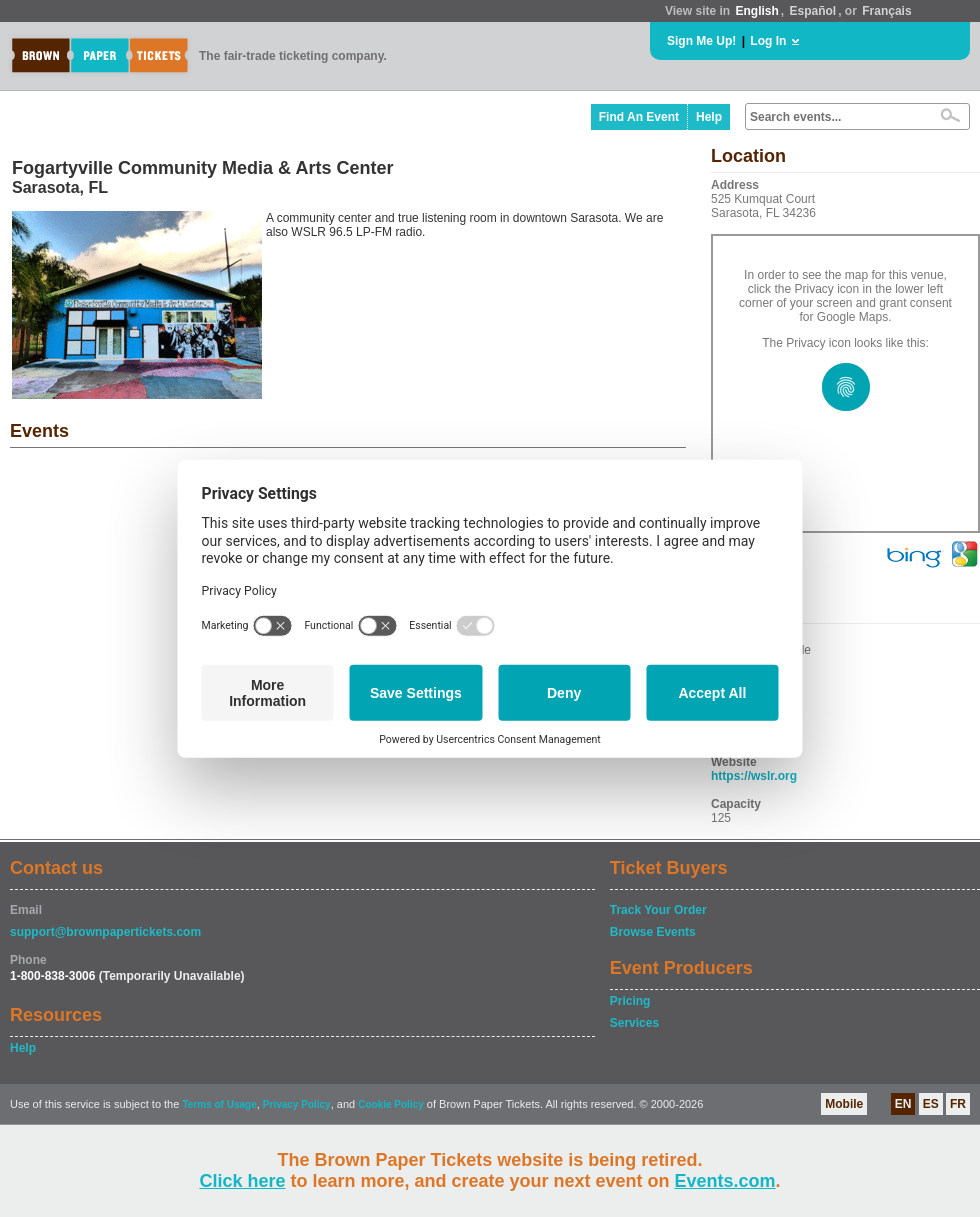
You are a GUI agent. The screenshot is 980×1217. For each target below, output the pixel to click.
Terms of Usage (219, 1104)
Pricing (630, 1001)
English (756, 11)
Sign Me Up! (701, 41)
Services (634, 1023)
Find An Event (639, 117)
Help (709, 117)
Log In (768, 41)
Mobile (844, 1104)
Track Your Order (658, 910)
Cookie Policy (391, 1104)
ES (931, 1104)
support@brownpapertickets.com (105, 932)
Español (813, 11)
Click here (242, 1181)
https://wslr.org (754, 776)
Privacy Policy (297, 1104)
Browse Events (653, 932)
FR (958, 1104)
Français (886, 11)
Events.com (725, 1181)
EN (903, 1104)
